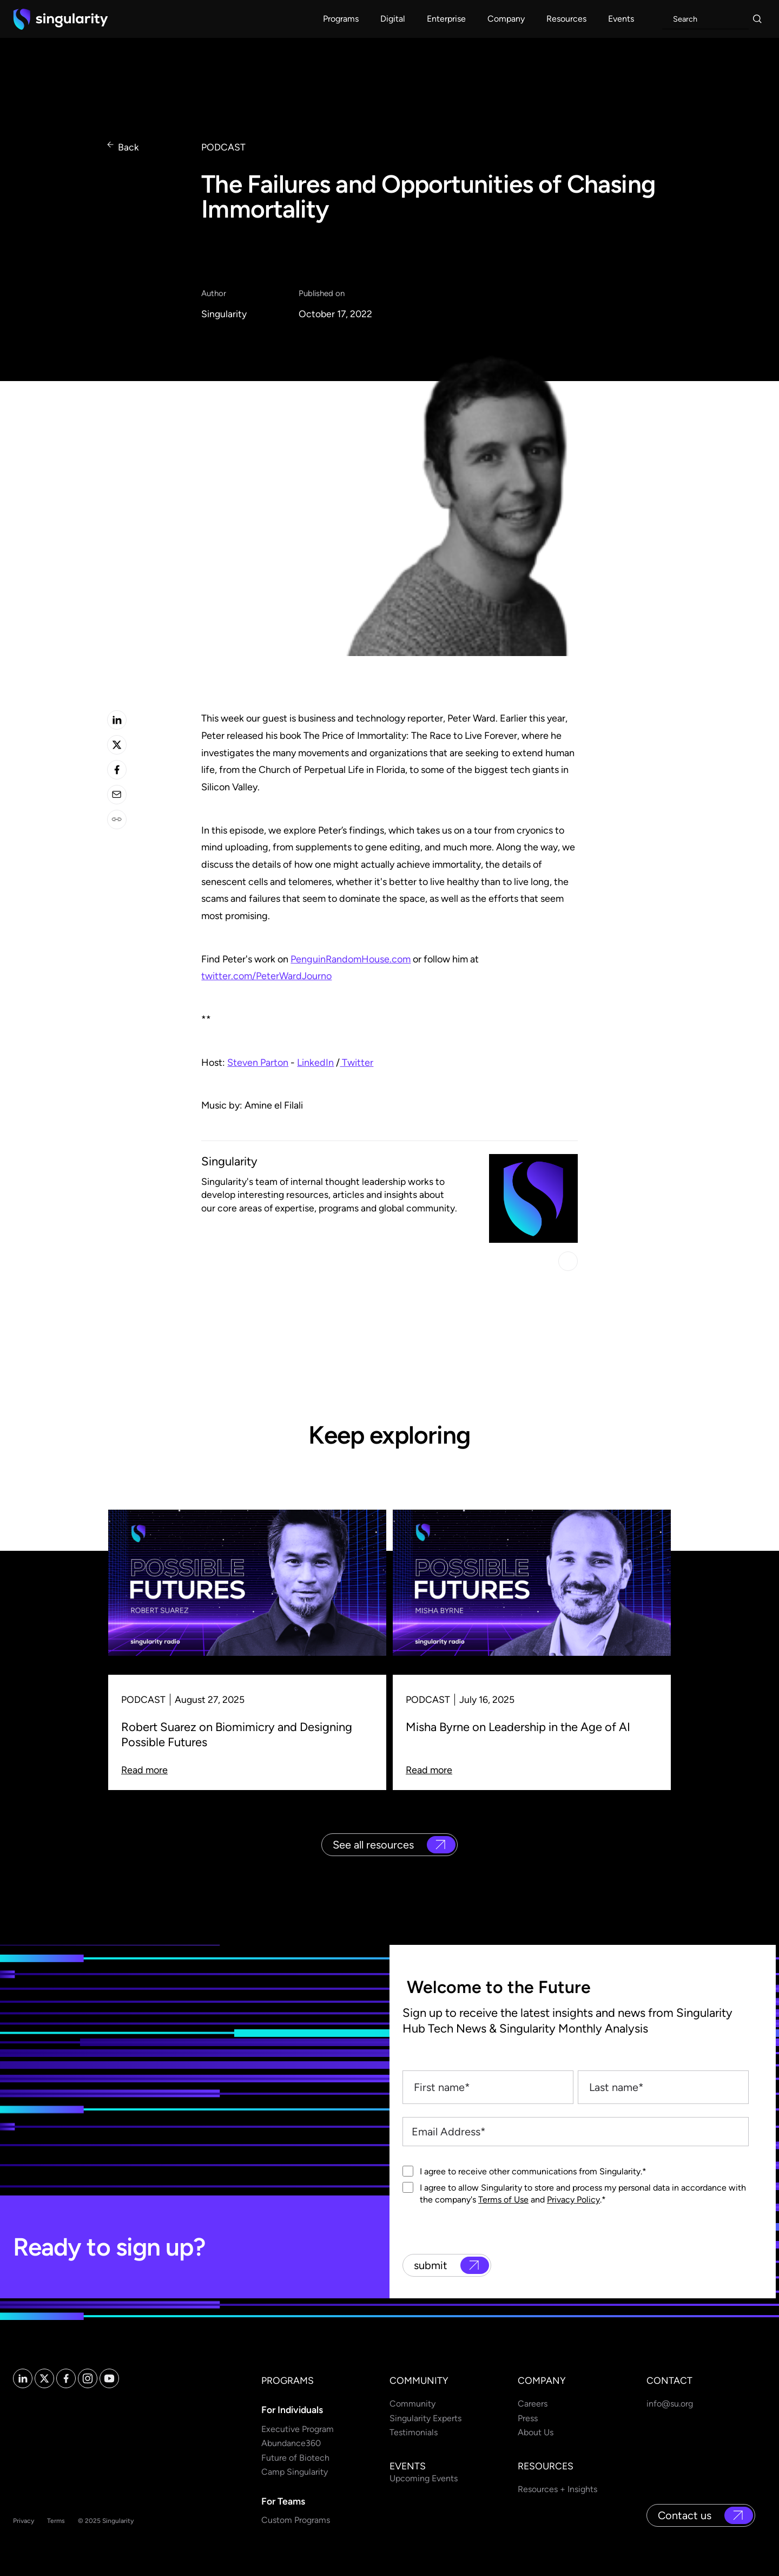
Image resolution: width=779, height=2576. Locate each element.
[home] (60, 19)
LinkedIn (315, 1063)
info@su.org (669, 2403)
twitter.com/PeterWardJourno (266, 976)
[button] (340, 19)
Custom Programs (295, 2520)
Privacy (23, 2521)
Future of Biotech (295, 2458)
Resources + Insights (557, 2489)
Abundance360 (291, 2443)
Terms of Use (503, 2199)
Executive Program (297, 2429)
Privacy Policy (573, 2199)
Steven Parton (257, 1063)
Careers (532, 2403)
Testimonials (414, 2432)
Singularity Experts (425, 2418)
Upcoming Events (424, 2478)
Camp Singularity (294, 2472)
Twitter (356, 1063)
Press (528, 2418)
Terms (56, 2521)
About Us (535, 2432)
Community (412, 2403)
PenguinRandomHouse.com (351, 959)
